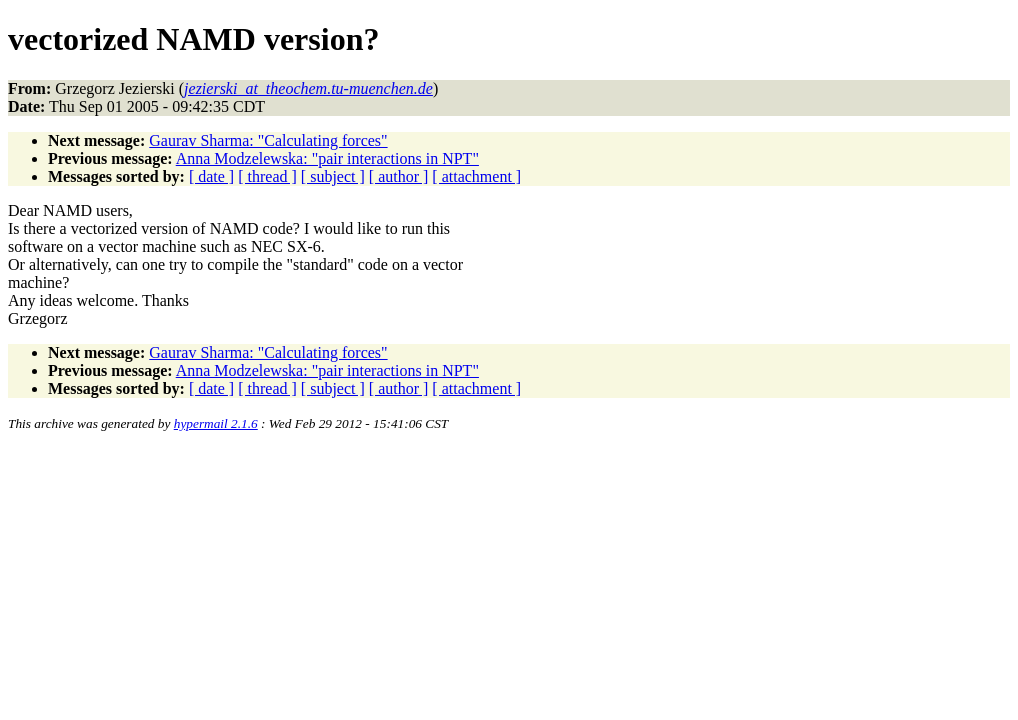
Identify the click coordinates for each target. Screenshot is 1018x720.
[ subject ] (333, 176)
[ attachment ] (476, 176)
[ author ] (399, 176)
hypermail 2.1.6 (216, 423)
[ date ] (211, 176)
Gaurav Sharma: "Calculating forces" (268, 140)
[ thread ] (267, 176)
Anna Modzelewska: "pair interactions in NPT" (327, 158)
